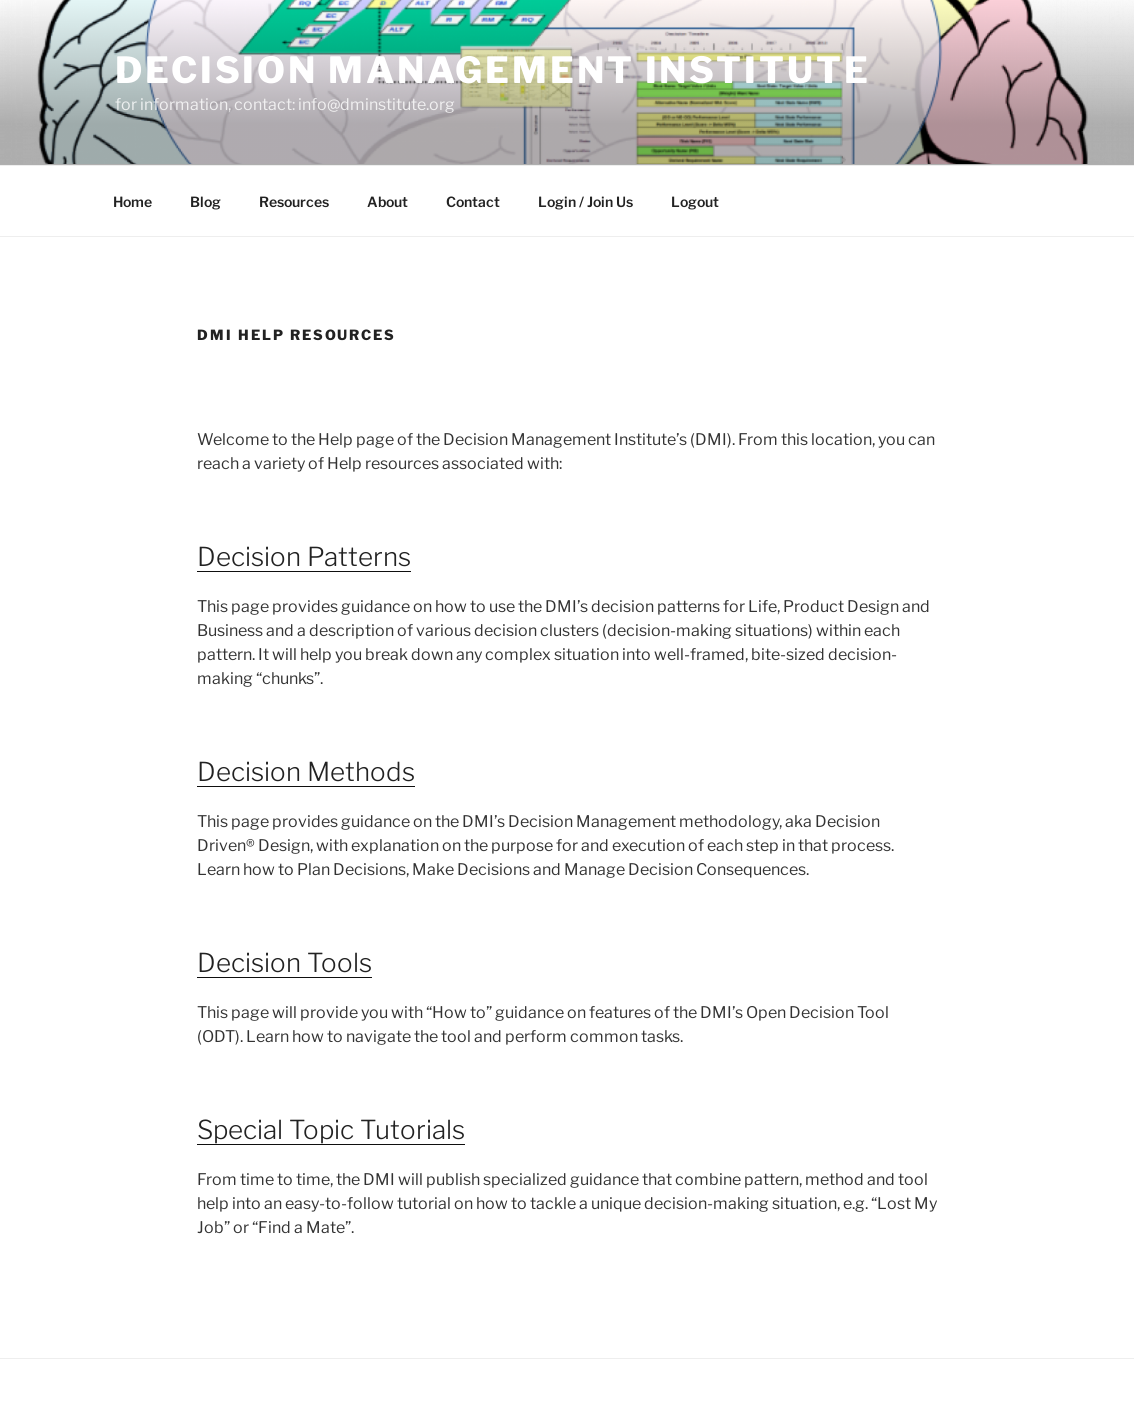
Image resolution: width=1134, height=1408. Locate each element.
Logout (695, 201)
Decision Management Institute (493, 70)
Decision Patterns (304, 556)
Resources (294, 201)
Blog (205, 201)
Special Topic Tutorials (331, 1129)
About (387, 201)
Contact (473, 201)
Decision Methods (306, 771)
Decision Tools (284, 962)
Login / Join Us (585, 201)
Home (132, 201)
